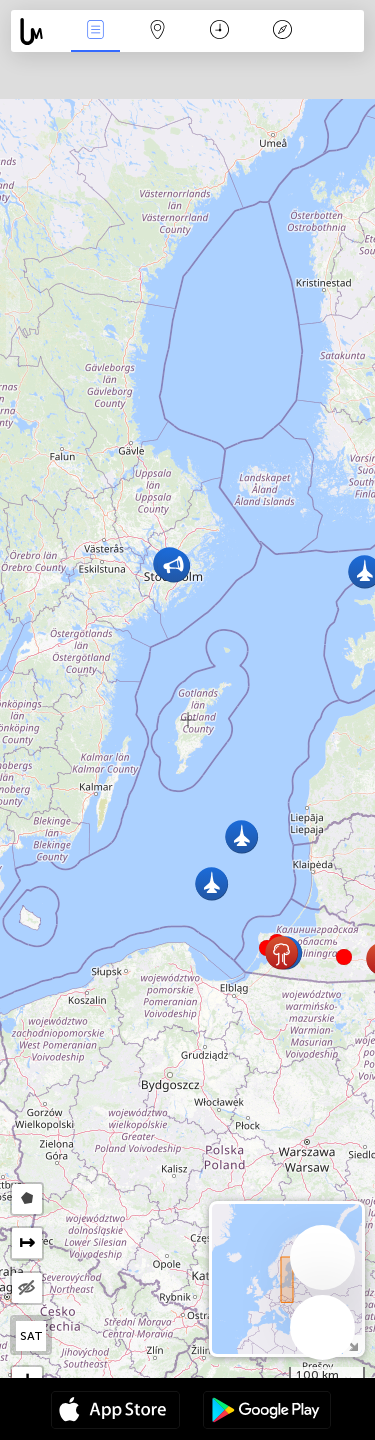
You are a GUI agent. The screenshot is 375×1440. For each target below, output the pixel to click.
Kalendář (219, 31)
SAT (31, 1336)
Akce (95, 31)
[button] (344, 957)
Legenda (282, 31)
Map (158, 31)
